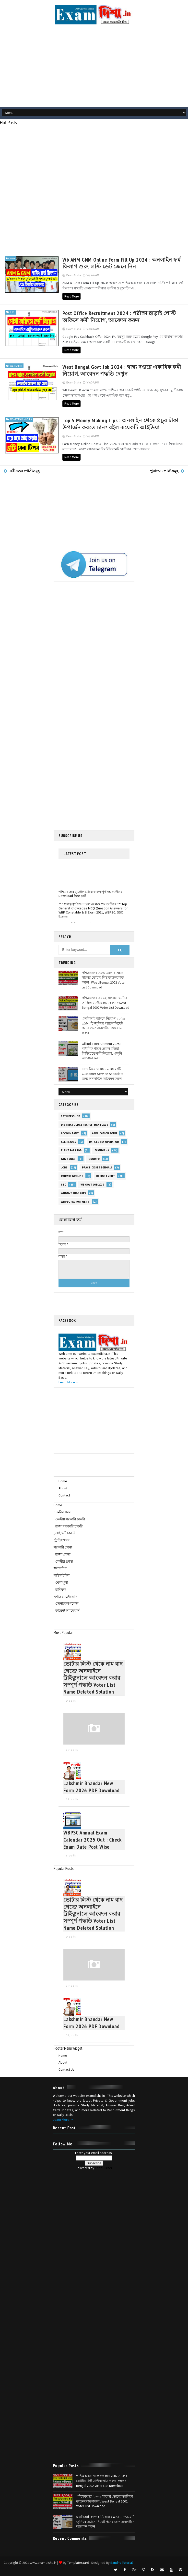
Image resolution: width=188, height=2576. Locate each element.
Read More (66, 296)
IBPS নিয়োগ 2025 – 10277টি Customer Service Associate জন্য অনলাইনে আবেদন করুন (103, 1074)
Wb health (16, 365)
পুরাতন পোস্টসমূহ (164, 470)
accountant (70, 1133)
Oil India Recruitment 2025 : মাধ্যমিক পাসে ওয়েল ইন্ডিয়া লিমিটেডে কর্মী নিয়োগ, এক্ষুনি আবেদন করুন (102, 1050)
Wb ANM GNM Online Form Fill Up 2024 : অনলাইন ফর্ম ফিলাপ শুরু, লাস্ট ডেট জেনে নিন (117, 263)
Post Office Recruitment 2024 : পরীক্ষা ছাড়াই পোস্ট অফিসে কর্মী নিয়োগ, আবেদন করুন (114, 317)
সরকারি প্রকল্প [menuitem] (63, 1547)
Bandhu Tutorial (121, 2562)
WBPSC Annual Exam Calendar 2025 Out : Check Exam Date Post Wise (92, 1839)
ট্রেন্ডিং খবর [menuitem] (62, 1540)
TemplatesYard (78, 2562)
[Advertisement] (94, 67)
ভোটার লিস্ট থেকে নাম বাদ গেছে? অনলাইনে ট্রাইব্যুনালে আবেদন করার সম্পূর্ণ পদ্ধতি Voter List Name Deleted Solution (93, 1677)
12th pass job (70, 1116)
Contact (64, 1495)
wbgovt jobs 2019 (73, 1193)
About (63, 1488)
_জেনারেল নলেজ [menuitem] (66, 1603)
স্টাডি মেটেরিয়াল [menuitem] (65, 1596)
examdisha (101, 1150)
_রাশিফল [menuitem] (60, 1589)
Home (63, 1481)
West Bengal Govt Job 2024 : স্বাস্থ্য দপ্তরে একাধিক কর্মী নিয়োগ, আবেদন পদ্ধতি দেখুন (117, 370)
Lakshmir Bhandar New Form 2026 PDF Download (91, 1787)
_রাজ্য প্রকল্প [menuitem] (62, 1554)
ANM (12, 258)
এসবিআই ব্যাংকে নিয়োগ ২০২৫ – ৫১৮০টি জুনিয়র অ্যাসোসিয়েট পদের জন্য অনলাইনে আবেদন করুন (105, 1025)
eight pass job (71, 1150)
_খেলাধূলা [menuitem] (61, 1582)
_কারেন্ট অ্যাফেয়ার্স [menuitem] (67, 1610)
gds (12, 312)
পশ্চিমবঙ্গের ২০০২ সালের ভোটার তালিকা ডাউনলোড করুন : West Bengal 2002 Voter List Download (105, 1003)
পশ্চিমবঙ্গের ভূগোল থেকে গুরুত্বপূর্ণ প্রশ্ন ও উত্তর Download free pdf (90, 895)
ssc (63, 1184)
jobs (64, 1167)
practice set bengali (97, 1167)
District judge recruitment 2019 (84, 1124)
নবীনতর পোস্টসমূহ (25, 470)
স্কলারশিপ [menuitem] (60, 1568)
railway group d (72, 1176)
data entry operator (104, 1142)
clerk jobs (68, 1142)
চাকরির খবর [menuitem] (62, 1512)
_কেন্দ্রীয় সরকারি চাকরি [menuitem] (69, 1519)
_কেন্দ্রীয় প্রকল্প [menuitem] (63, 1561)
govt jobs (68, 1159)
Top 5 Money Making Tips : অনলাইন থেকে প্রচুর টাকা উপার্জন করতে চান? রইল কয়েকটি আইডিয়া (116, 424)
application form (104, 1133)
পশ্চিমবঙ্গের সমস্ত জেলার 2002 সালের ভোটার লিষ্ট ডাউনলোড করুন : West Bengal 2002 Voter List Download (104, 979)
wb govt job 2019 (92, 1184)
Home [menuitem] (58, 1505)
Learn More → (69, 1382)
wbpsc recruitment (75, 1201)
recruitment (105, 1176)
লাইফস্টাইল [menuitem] (62, 1575)
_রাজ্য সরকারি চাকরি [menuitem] (68, 1526)
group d (94, 1159)
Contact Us (66, 2069)
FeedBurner (103, 2167)
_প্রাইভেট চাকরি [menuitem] (64, 1533)
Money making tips (21, 419)
